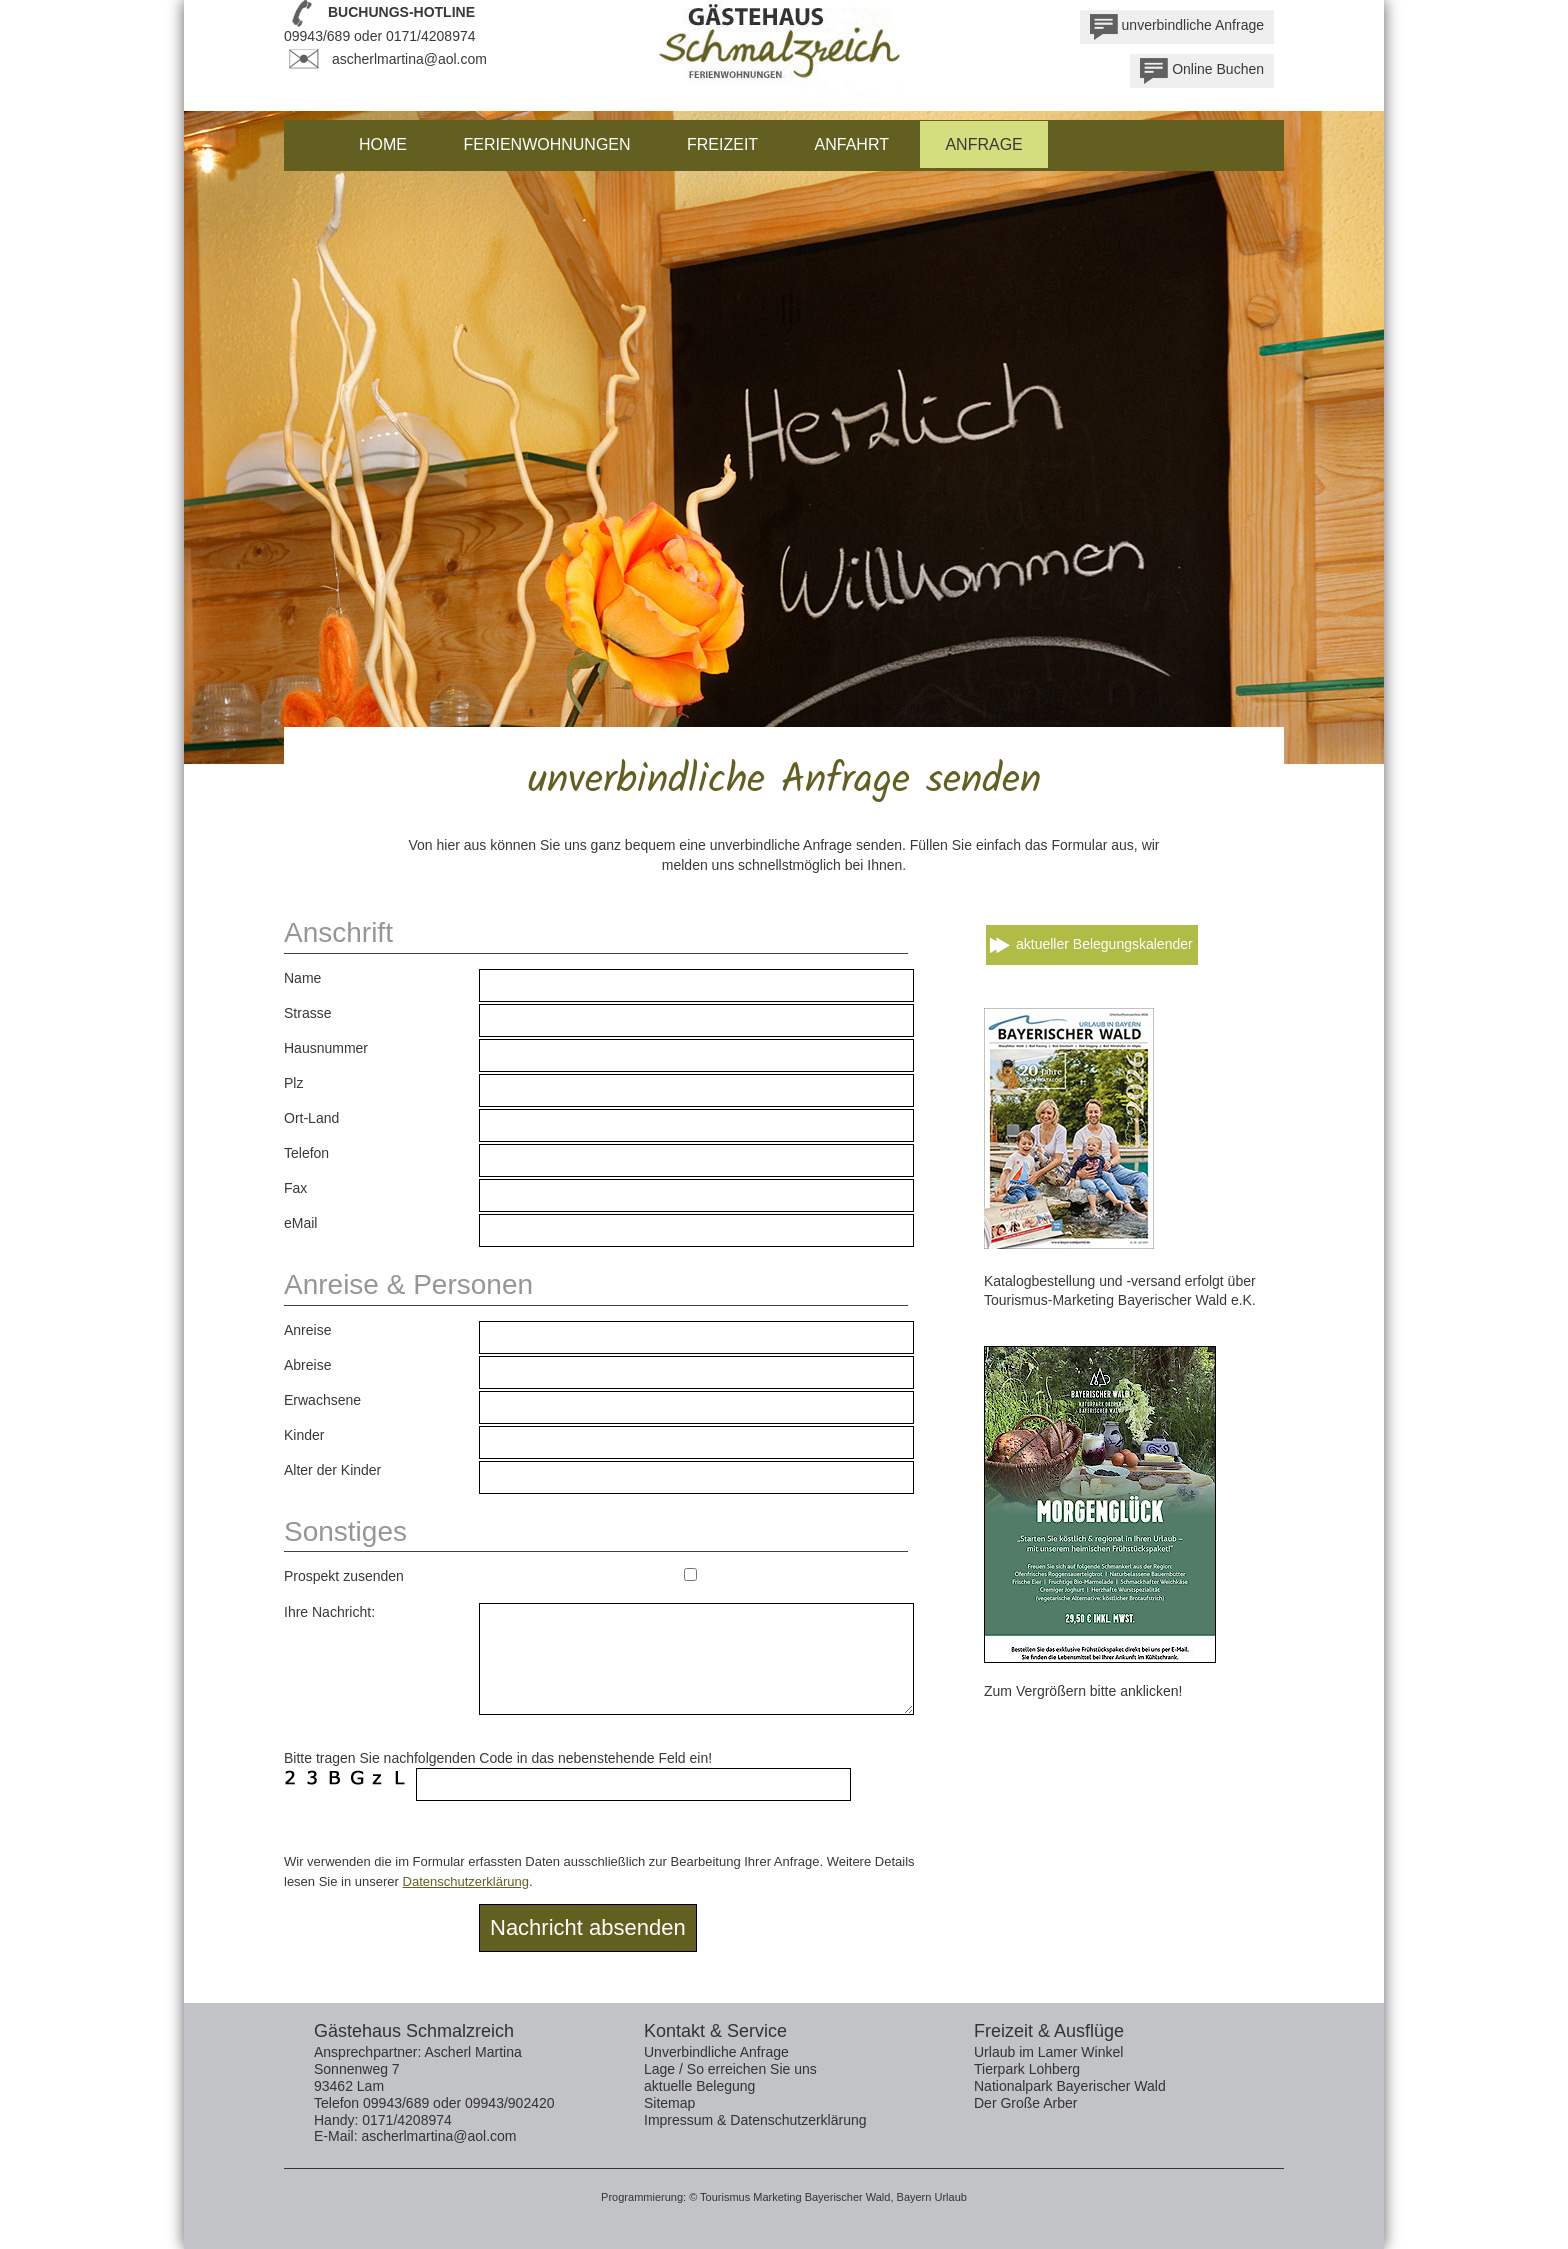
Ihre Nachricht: (329, 1612)
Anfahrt (852, 144)
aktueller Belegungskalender (1104, 944)
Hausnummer (326, 1048)
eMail (300, 1223)
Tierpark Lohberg (1027, 2069)
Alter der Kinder (332, 1470)
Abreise (307, 1365)
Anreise (307, 1330)
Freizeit (722, 144)
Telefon (306, 1153)
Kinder (304, 1435)
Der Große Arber (1025, 2103)
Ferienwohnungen (546, 144)
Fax (295, 1188)
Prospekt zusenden (344, 1576)
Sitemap (669, 2103)
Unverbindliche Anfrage (716, 2052)
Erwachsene (322, 1400)
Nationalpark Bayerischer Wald (1070, 2086)
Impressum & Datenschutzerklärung (755, 2120)
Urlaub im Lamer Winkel (1048, 2052)
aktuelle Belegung (699, 2086)
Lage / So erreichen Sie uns (730, 2069)
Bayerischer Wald (848, 2197)
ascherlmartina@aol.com (409, 59)
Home (383, 144)
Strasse (307, 1013)
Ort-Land (311, 1118)
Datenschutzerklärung (466, 1881)
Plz (293, 1083)
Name (302, 978)
